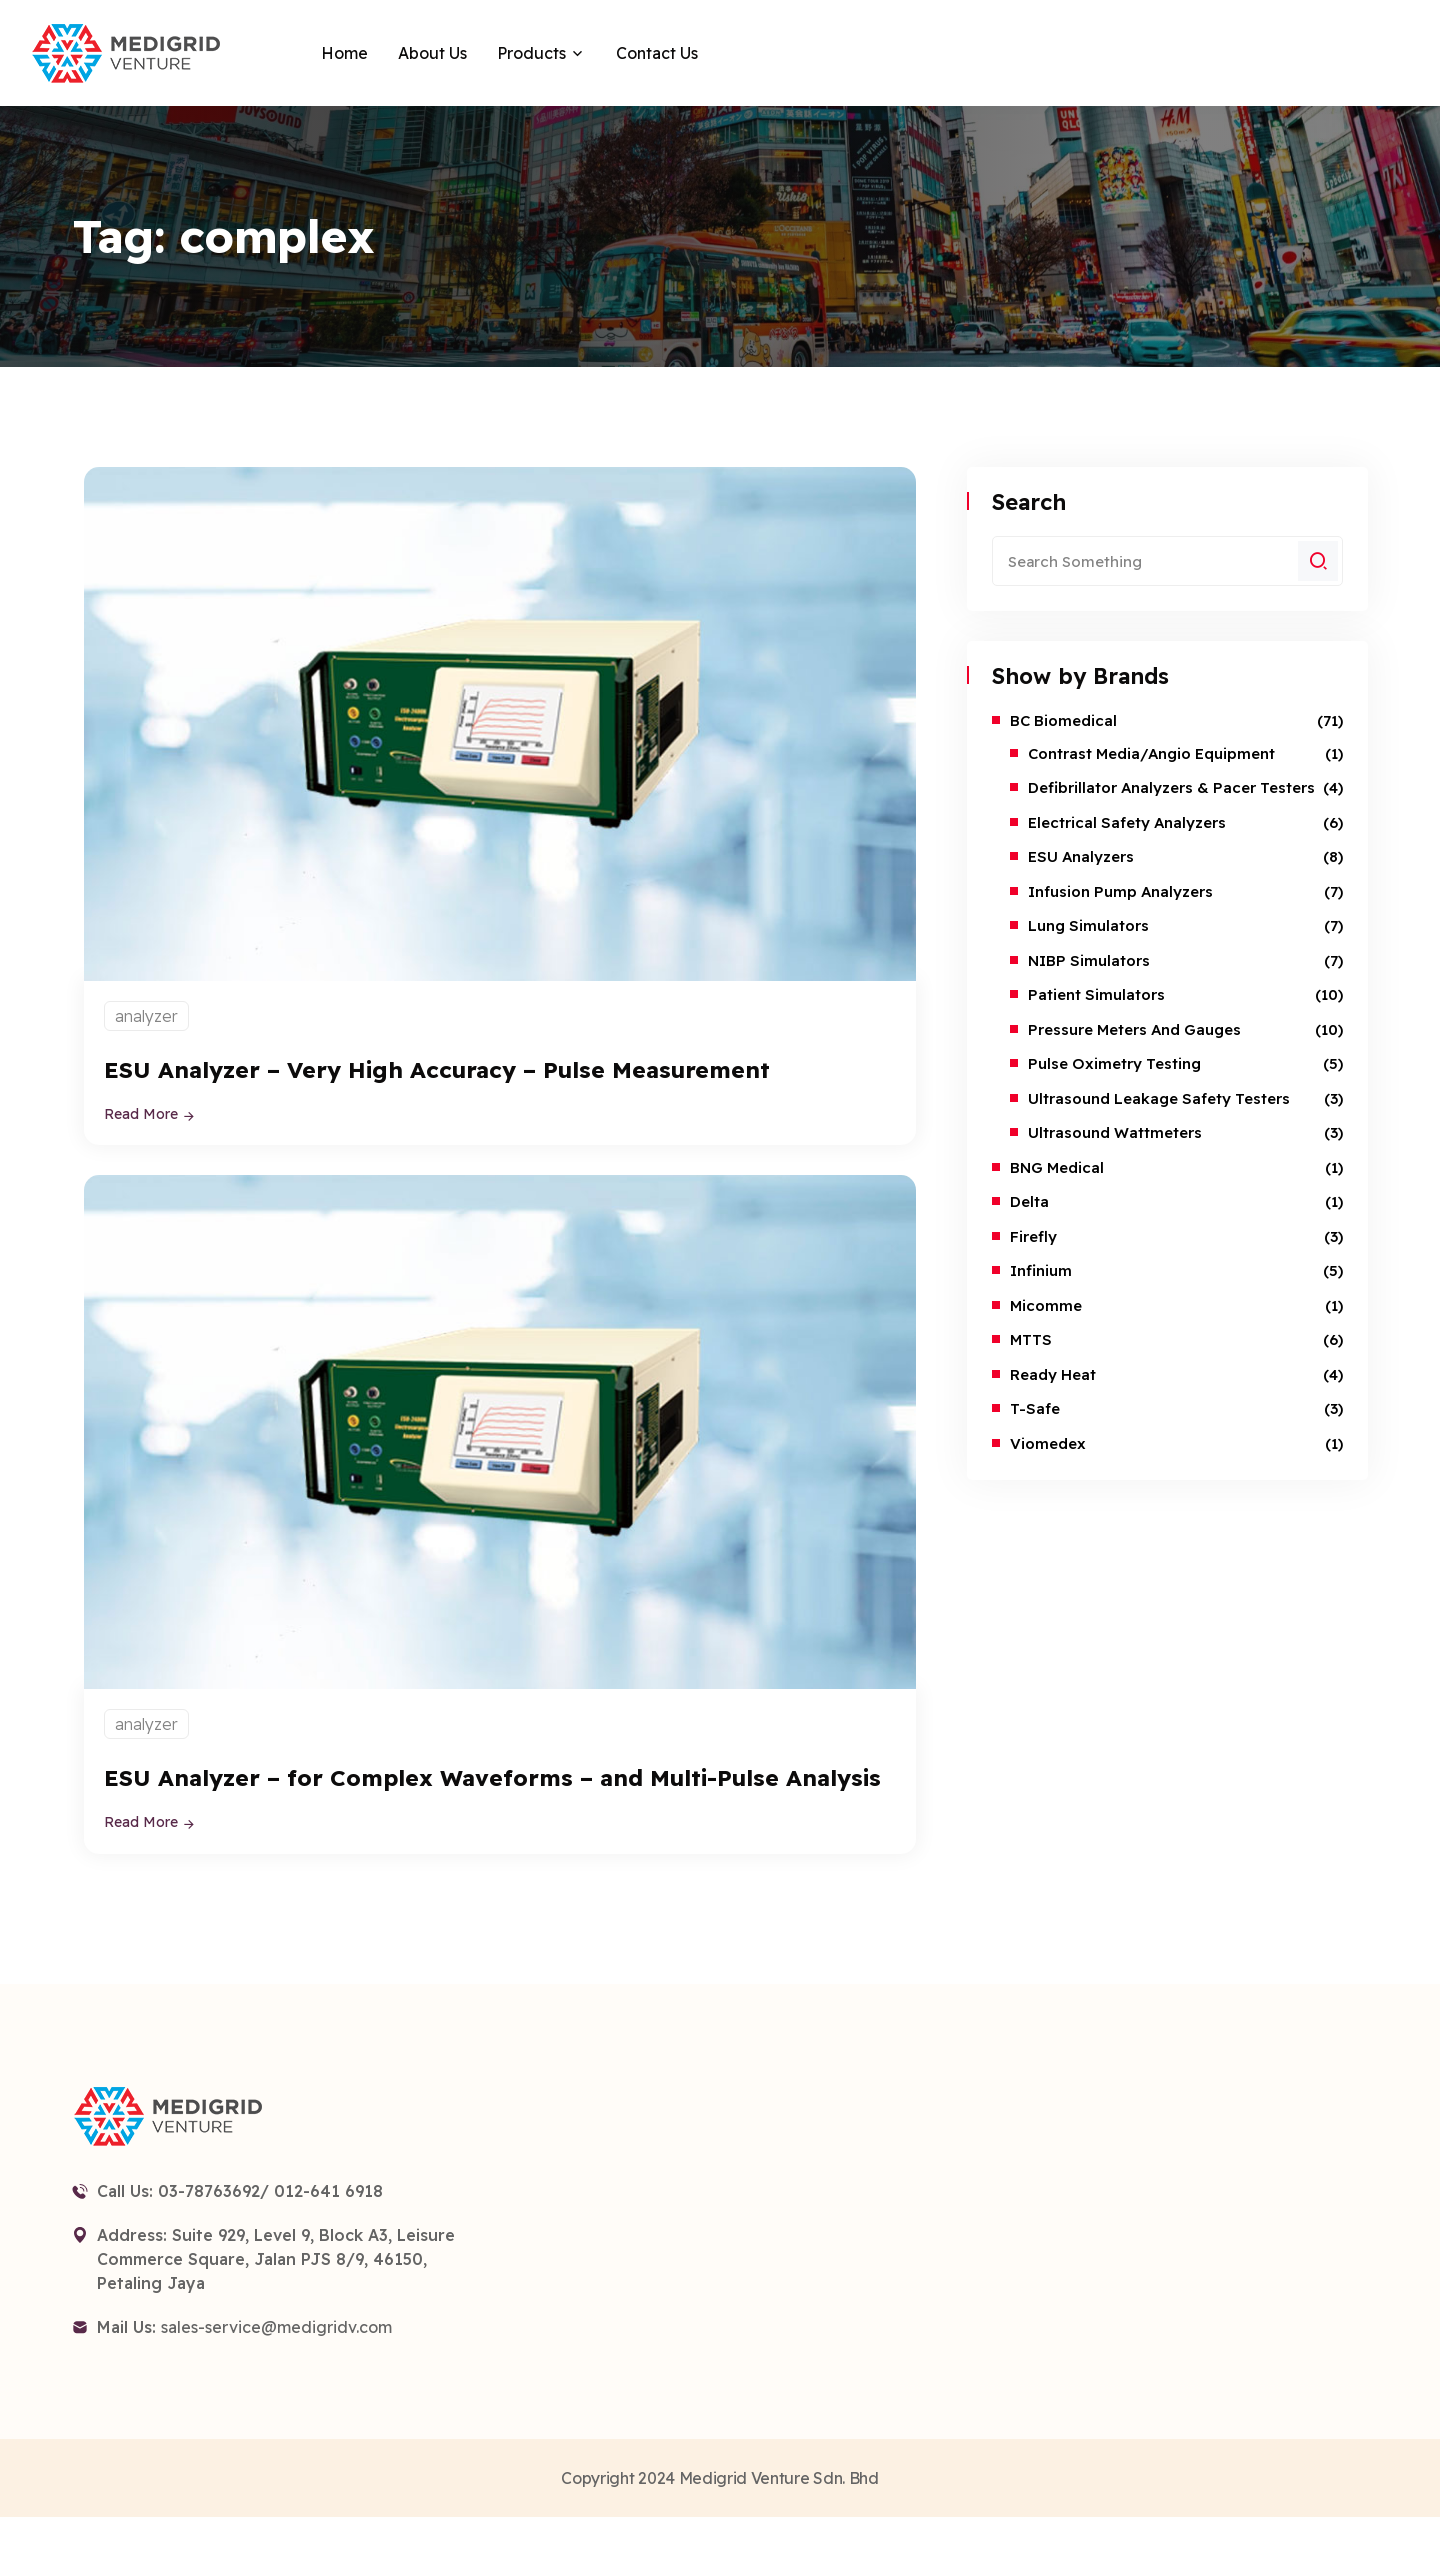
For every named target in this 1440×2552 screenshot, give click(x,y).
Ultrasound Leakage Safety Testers (1159, 1098)
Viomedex (1048, 1443)
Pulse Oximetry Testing (1114, 1063)
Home (344, 53)
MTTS (1031, 1339)
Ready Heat (1053, 1374)
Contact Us (657, 53)
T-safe (1035, 1408)
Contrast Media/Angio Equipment (1151, 753)
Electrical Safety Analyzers (1127, 822)
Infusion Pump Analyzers (1120, 891)
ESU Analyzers (1081, 856)
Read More (150, 1114)
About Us (432, 53)
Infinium (1041, 1270)
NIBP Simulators (1089, 960)
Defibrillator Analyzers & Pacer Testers (1171, 787)
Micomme (1046, 1305)
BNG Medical (1057, 1167)
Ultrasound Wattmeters (1115, 1132)
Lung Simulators (1088, 925)
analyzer (146, 1016)
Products (531, 53)
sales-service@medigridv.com (276, 2361)
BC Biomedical (1063, 720)
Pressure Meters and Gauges (1134, 1029)
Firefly (1033, 1236)
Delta (1029, 1201)
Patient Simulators (1096, 994)
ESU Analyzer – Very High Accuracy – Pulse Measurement (472, 1068)
